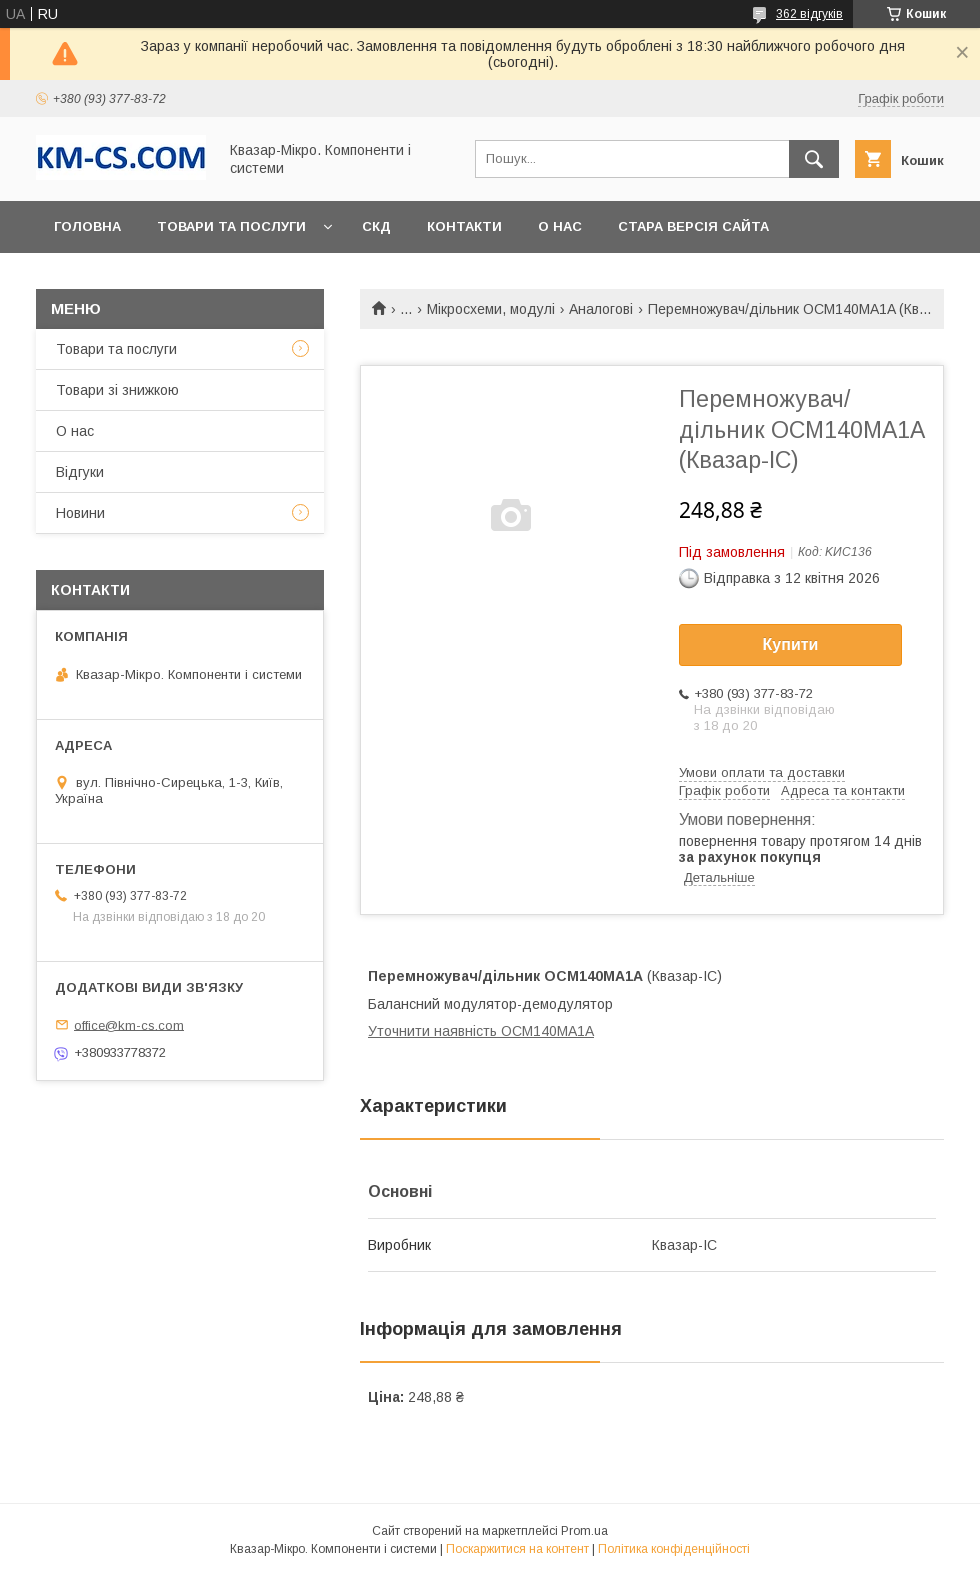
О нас (560, 226)
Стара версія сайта (693, 226)
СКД (376, 226)
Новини (80, 513)
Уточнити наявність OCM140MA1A (481, 1031)
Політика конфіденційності (674, 1549)
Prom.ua (584, 1531)
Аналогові (601, 309)
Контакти (464, 226)
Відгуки (80, 472)
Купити (791, 644)
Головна (87, 226)
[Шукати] (814, 159)
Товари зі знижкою (117, 390)
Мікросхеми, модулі (491, 309)
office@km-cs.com (129, 1024)
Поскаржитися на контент (517, 1549)
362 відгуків (809, 14)
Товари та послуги (231, 226)
